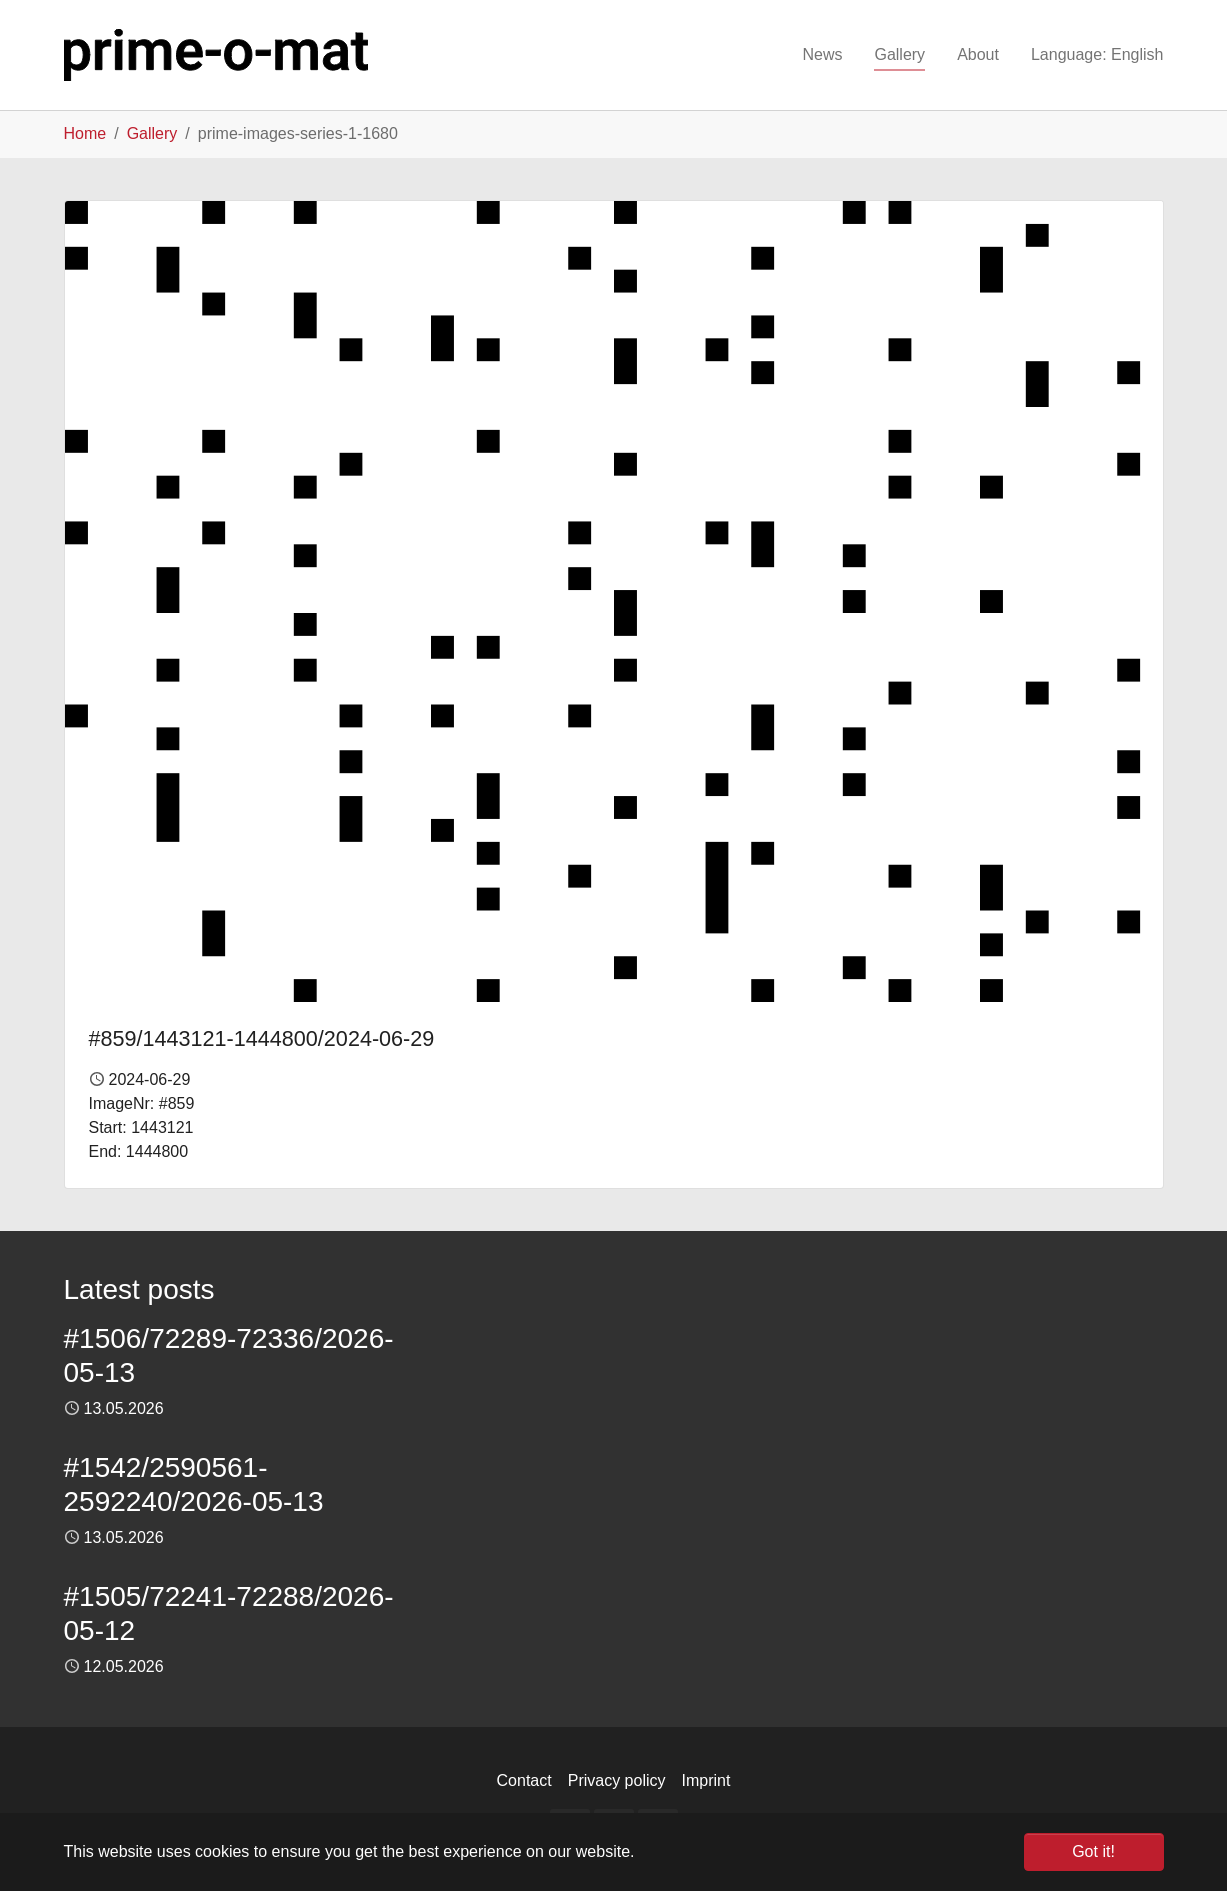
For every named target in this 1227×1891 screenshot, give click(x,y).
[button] (1097, 55)
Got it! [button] (1093, 1851)
